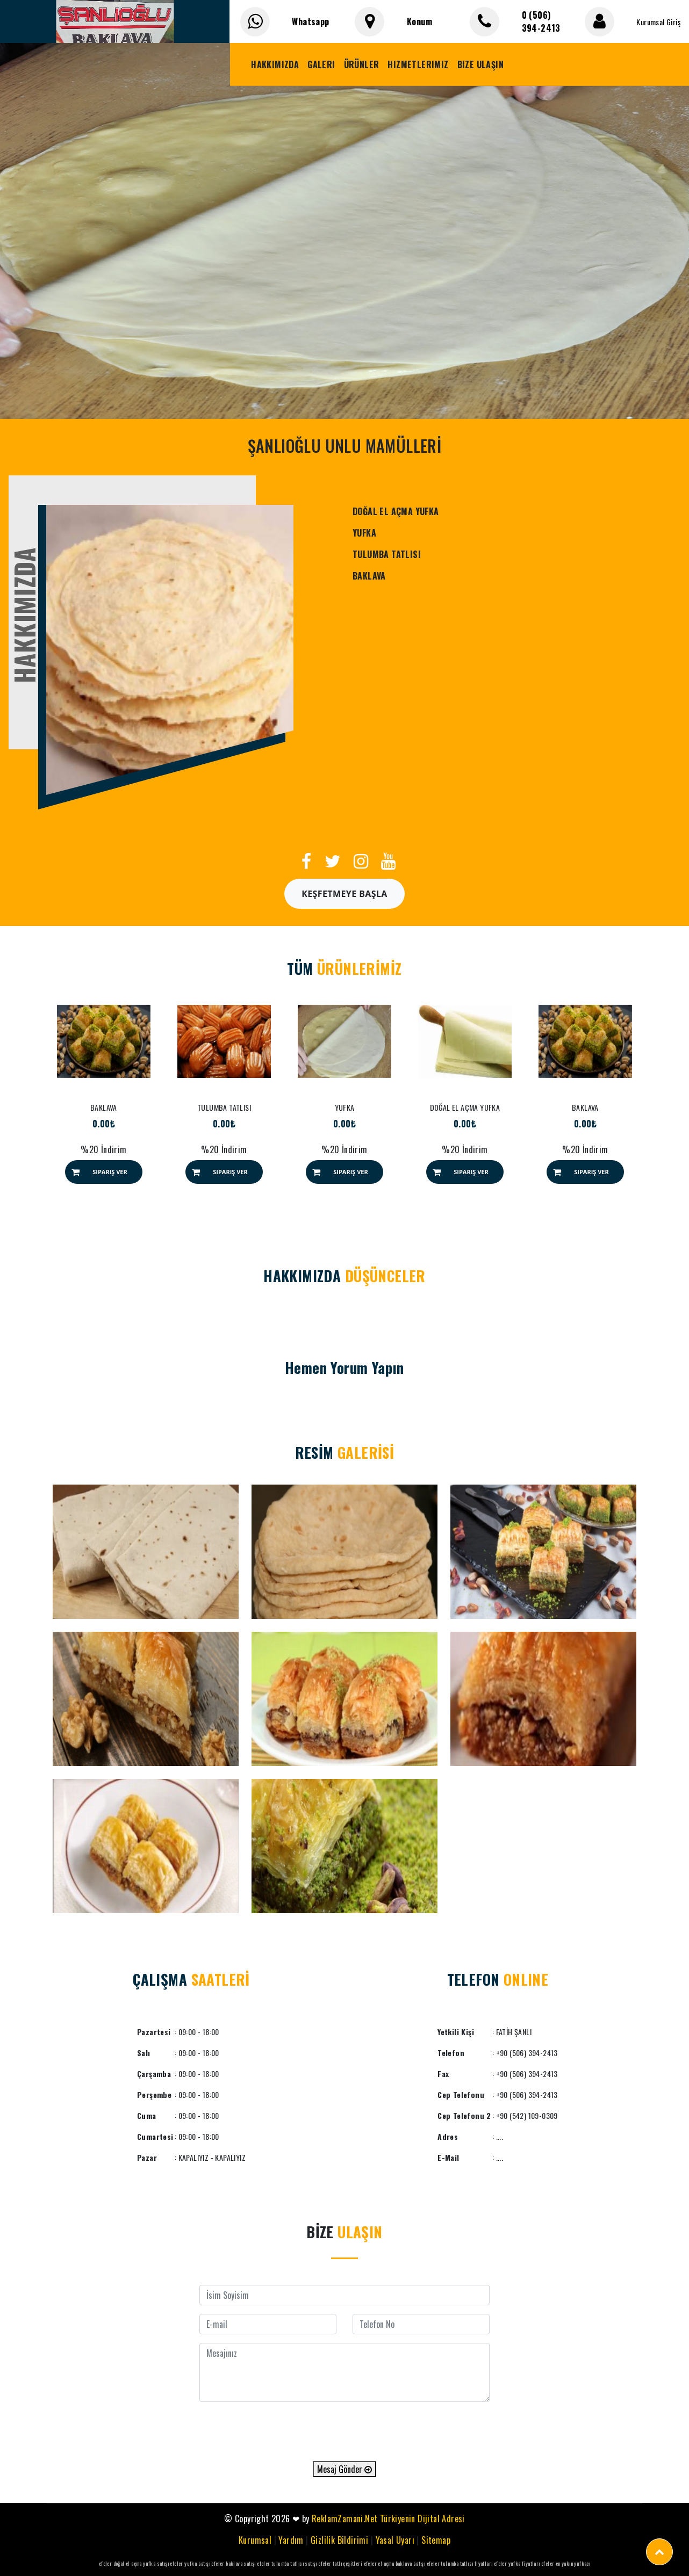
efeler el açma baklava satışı (395, 2563)
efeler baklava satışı (233, 2563)
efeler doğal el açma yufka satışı (134, 2563)
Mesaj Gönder (344, 2469)
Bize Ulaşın (480, 64)
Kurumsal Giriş (658, 21)
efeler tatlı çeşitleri (340, 2563)
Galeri (321, 64)
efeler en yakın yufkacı (565, 2563)
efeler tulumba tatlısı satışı (287, 2563)
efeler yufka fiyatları (517, 2563)
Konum (419, 21)
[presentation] (344, 2431)
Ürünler (361, 64)
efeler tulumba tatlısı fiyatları (460, 2563)
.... (500, 2157)
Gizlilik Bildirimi (339, 2540)
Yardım (290, 2540)
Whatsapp (310, 21)
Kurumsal (255, 2540)
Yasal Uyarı (395, 2540)
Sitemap (435, 2540)
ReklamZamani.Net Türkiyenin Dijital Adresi (388, 2518)
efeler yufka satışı (190, 2563)
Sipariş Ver (109, 1172)
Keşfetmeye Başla (344, 894)
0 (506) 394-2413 (541, 21)
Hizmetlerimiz (417, 64)
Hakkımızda (275, 64)
